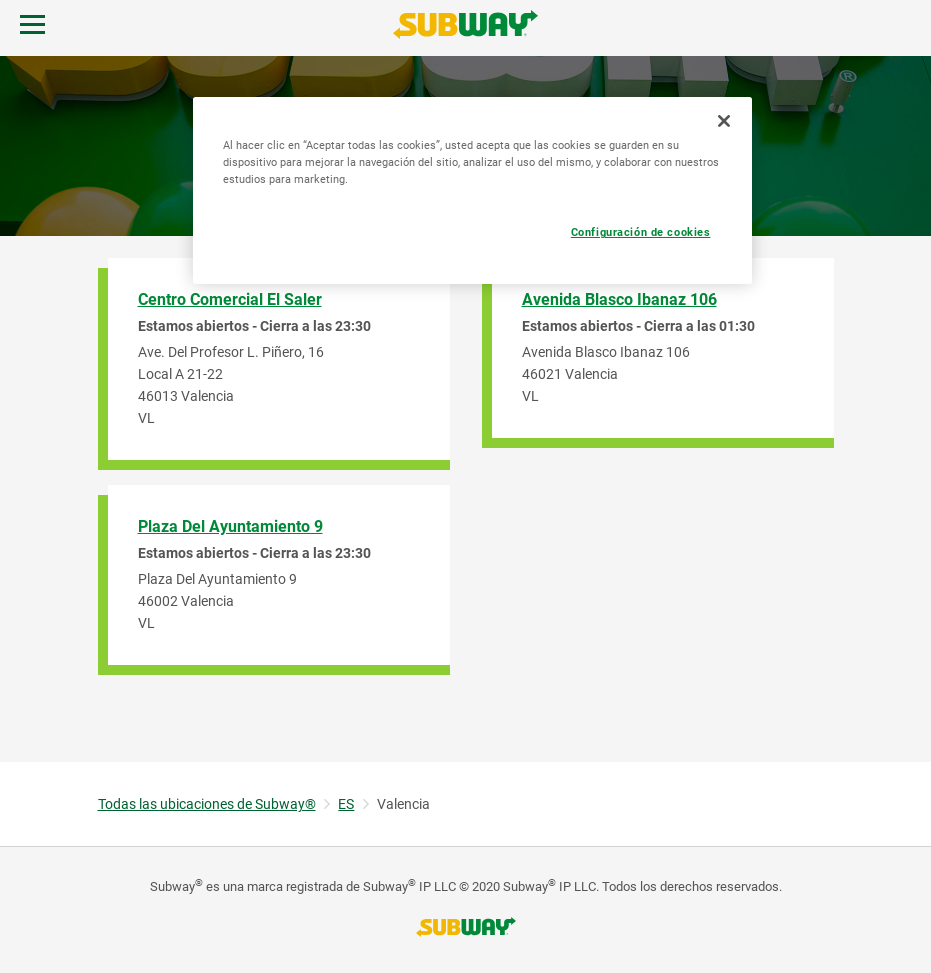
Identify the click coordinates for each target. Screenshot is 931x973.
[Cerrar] (724, 121)
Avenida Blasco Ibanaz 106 (619, 299)
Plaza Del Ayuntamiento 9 (230, 526)
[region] (472, 190)
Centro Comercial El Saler (230, 299)
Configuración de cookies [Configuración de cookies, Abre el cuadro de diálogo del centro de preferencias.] (641, 232)
